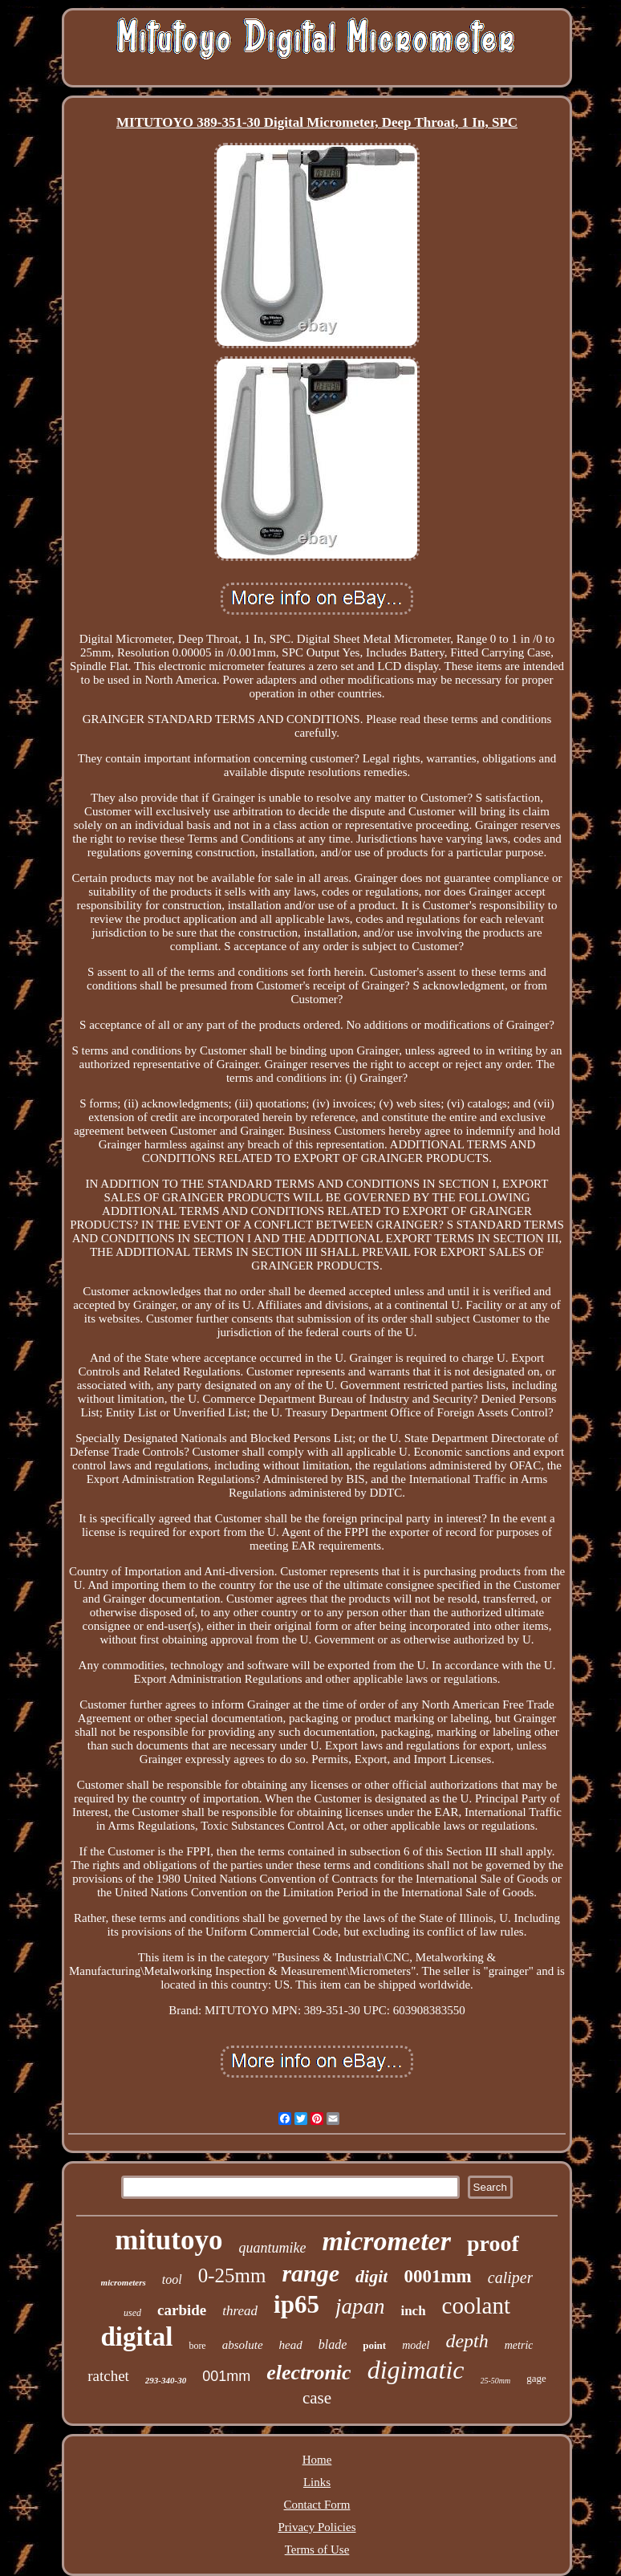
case (316, 2397)
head (290, 2344)
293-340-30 (165, 2380)
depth (466, 2340)
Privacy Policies (316, 2527)
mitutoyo (168, 2240)
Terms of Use (317, 2549)
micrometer (386, 2241)
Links (317, 2482)
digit (371, 2276)
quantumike (272, 2248)
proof (493, 2243)
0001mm (437, 2276)
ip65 (296, 2304)
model (415, 2345)
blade (333, 2344)
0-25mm (232, 2275)
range (310, 2273)
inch (412, 2310)
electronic (308, 2372)
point (374, 2345)
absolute (242, 2344)
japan (360, 2306)
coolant (476, 2305)
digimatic (416, 2369)
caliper (511, 2277)
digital (137, 2336)
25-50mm (496, 2380)
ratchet (108, 2375)
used (132, 2312)
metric (519, 2345)
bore (197, 2345)
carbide (181, 2310)
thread (240, 2310)
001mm (226, 2376)
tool (172, 2279)
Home (317, 2459)
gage (536, 2378)
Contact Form (317, 2504)
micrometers (123, 2282)
